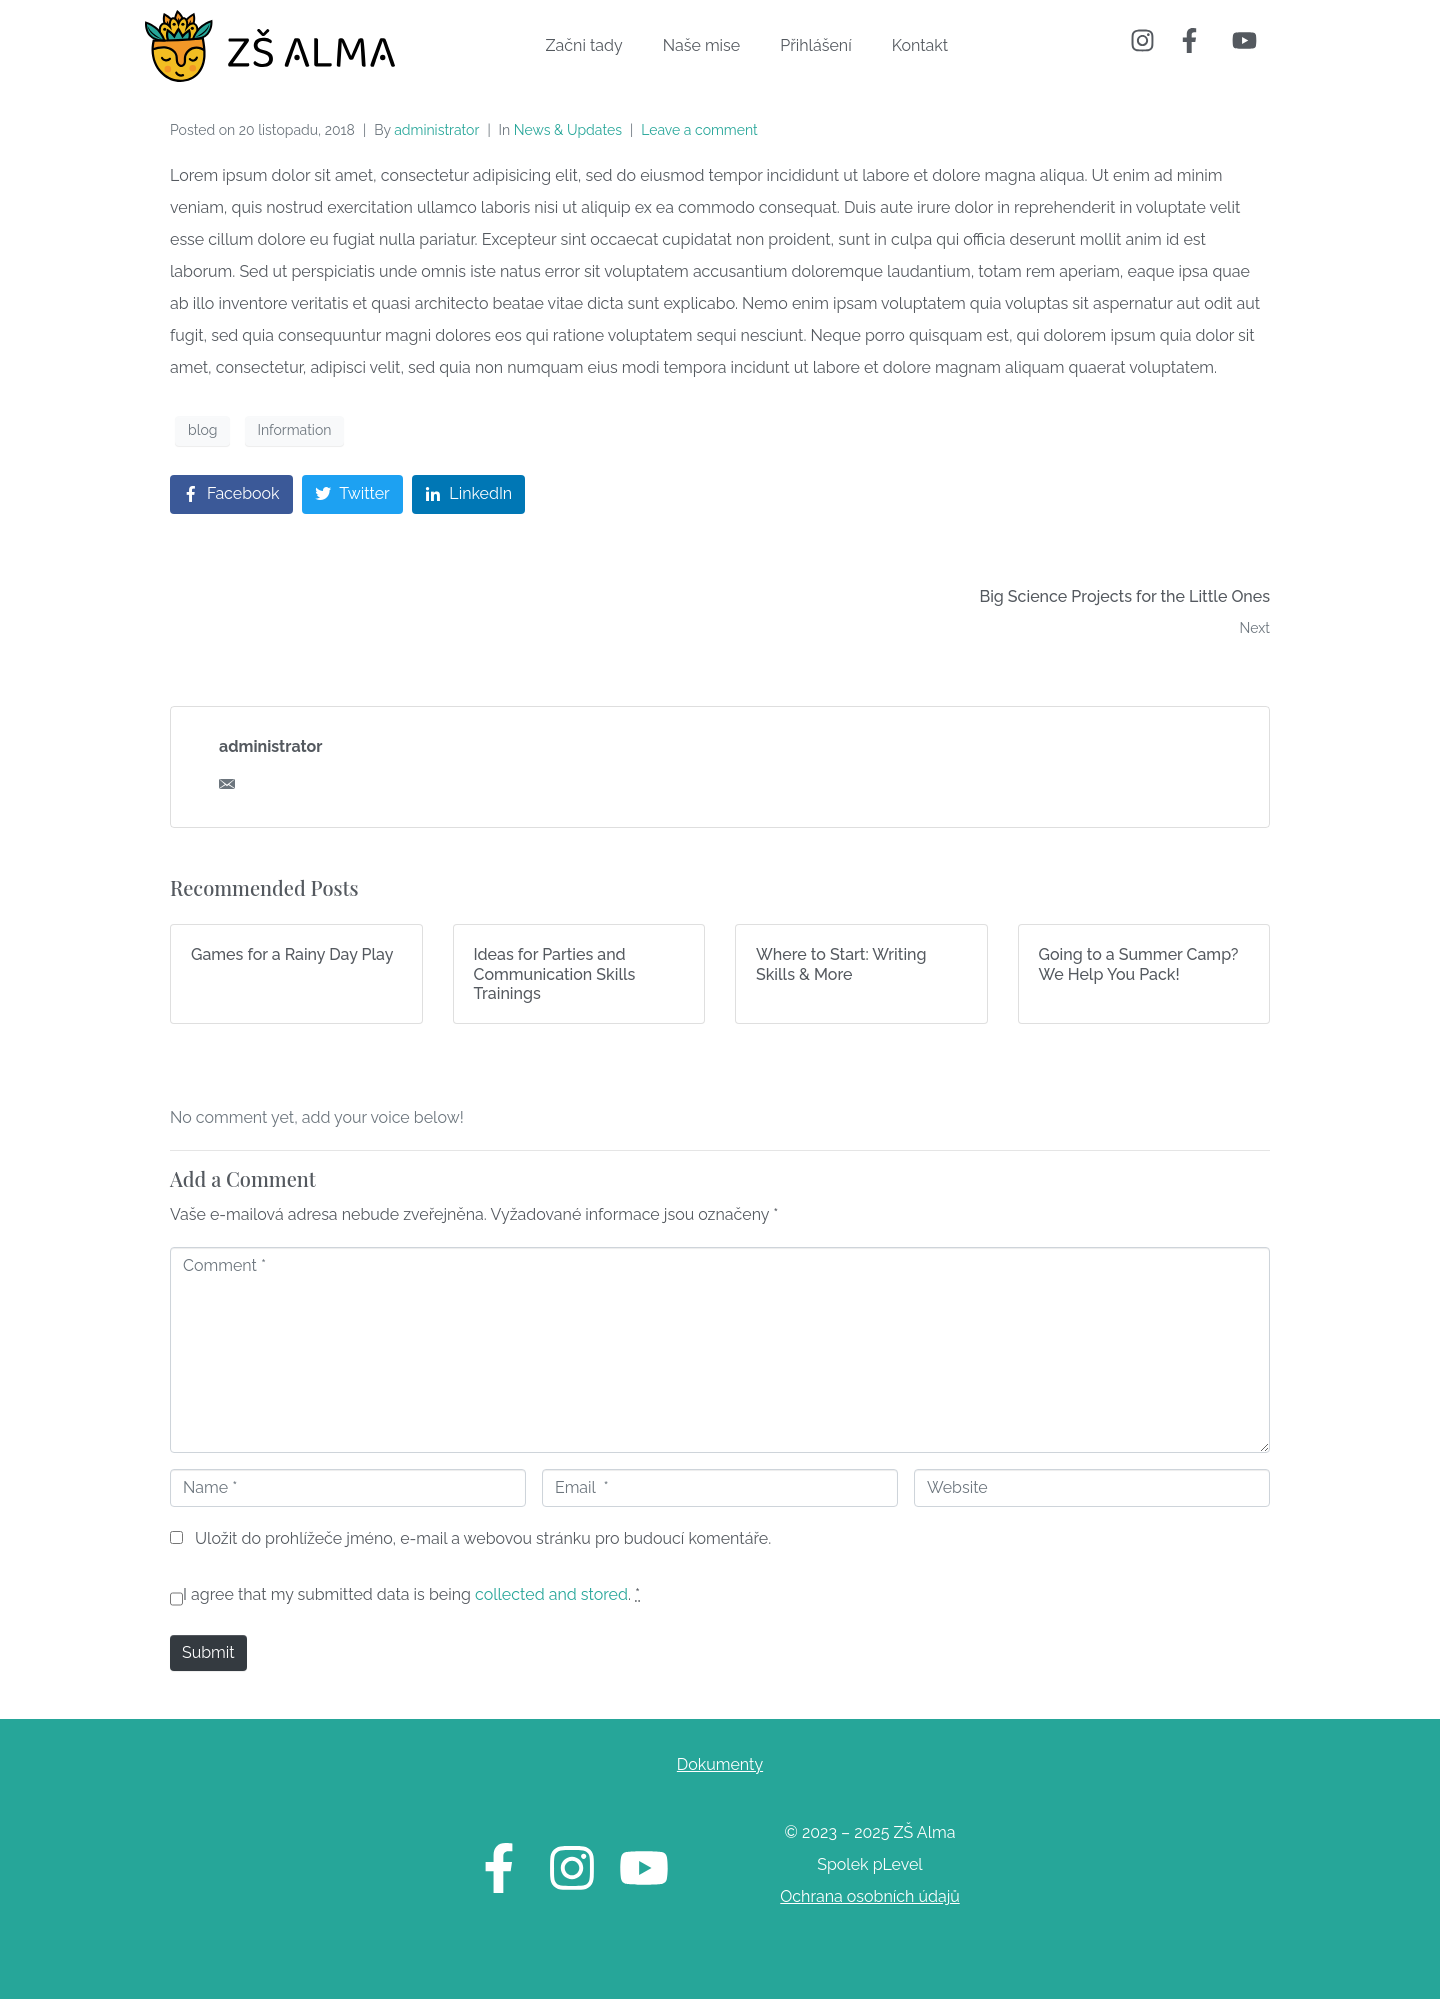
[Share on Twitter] (352, 494)
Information (295, 430)
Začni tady (584, 45)
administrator (436, 130)
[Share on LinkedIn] (468, 494)
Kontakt (920, 45)
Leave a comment (699, 130)
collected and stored (551, 1594)
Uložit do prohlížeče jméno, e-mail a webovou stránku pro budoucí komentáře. (483, 1538)
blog (202, 430)
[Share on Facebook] (231, 494)
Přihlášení (815, 45)
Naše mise (702, 45)
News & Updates (568, 130)
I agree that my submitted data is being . (411, 1594)
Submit (208, 1652)
